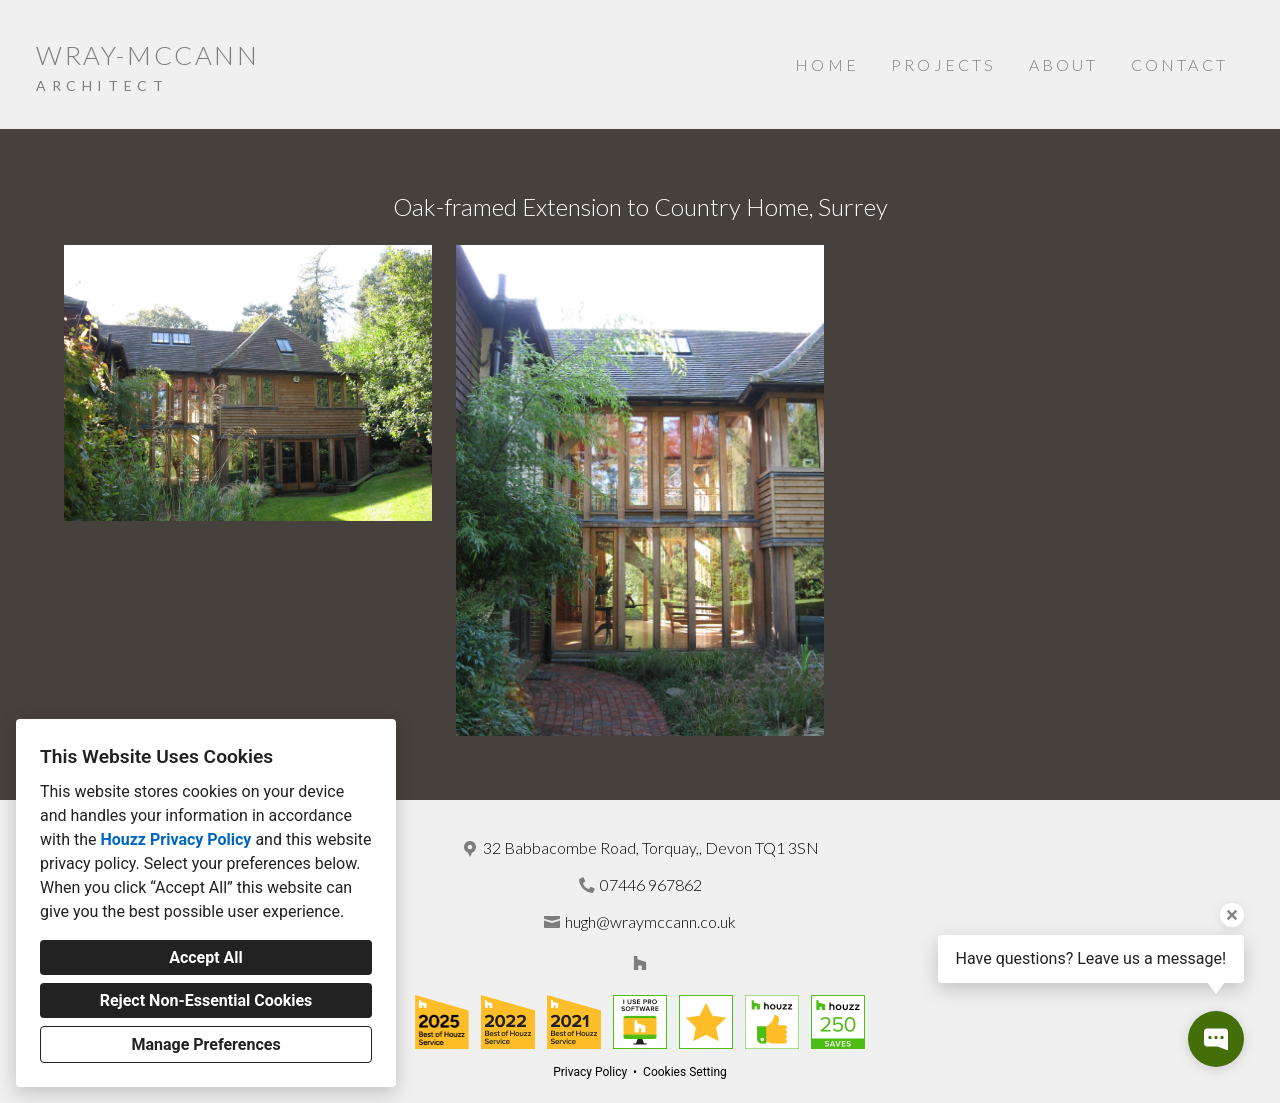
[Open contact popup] (1216, 1039)
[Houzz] (640, 963)
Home (827, 64)
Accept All (206, 957)
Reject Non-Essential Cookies (206, 1000)
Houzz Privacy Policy (175, 839)
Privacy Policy (590, 1072)
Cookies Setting (685, 1072)
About (1064, 64)
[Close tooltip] (1232, 915)
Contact (1179, 64)
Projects (944, 64)
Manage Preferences (205, 1044)
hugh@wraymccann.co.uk (650, 921)
